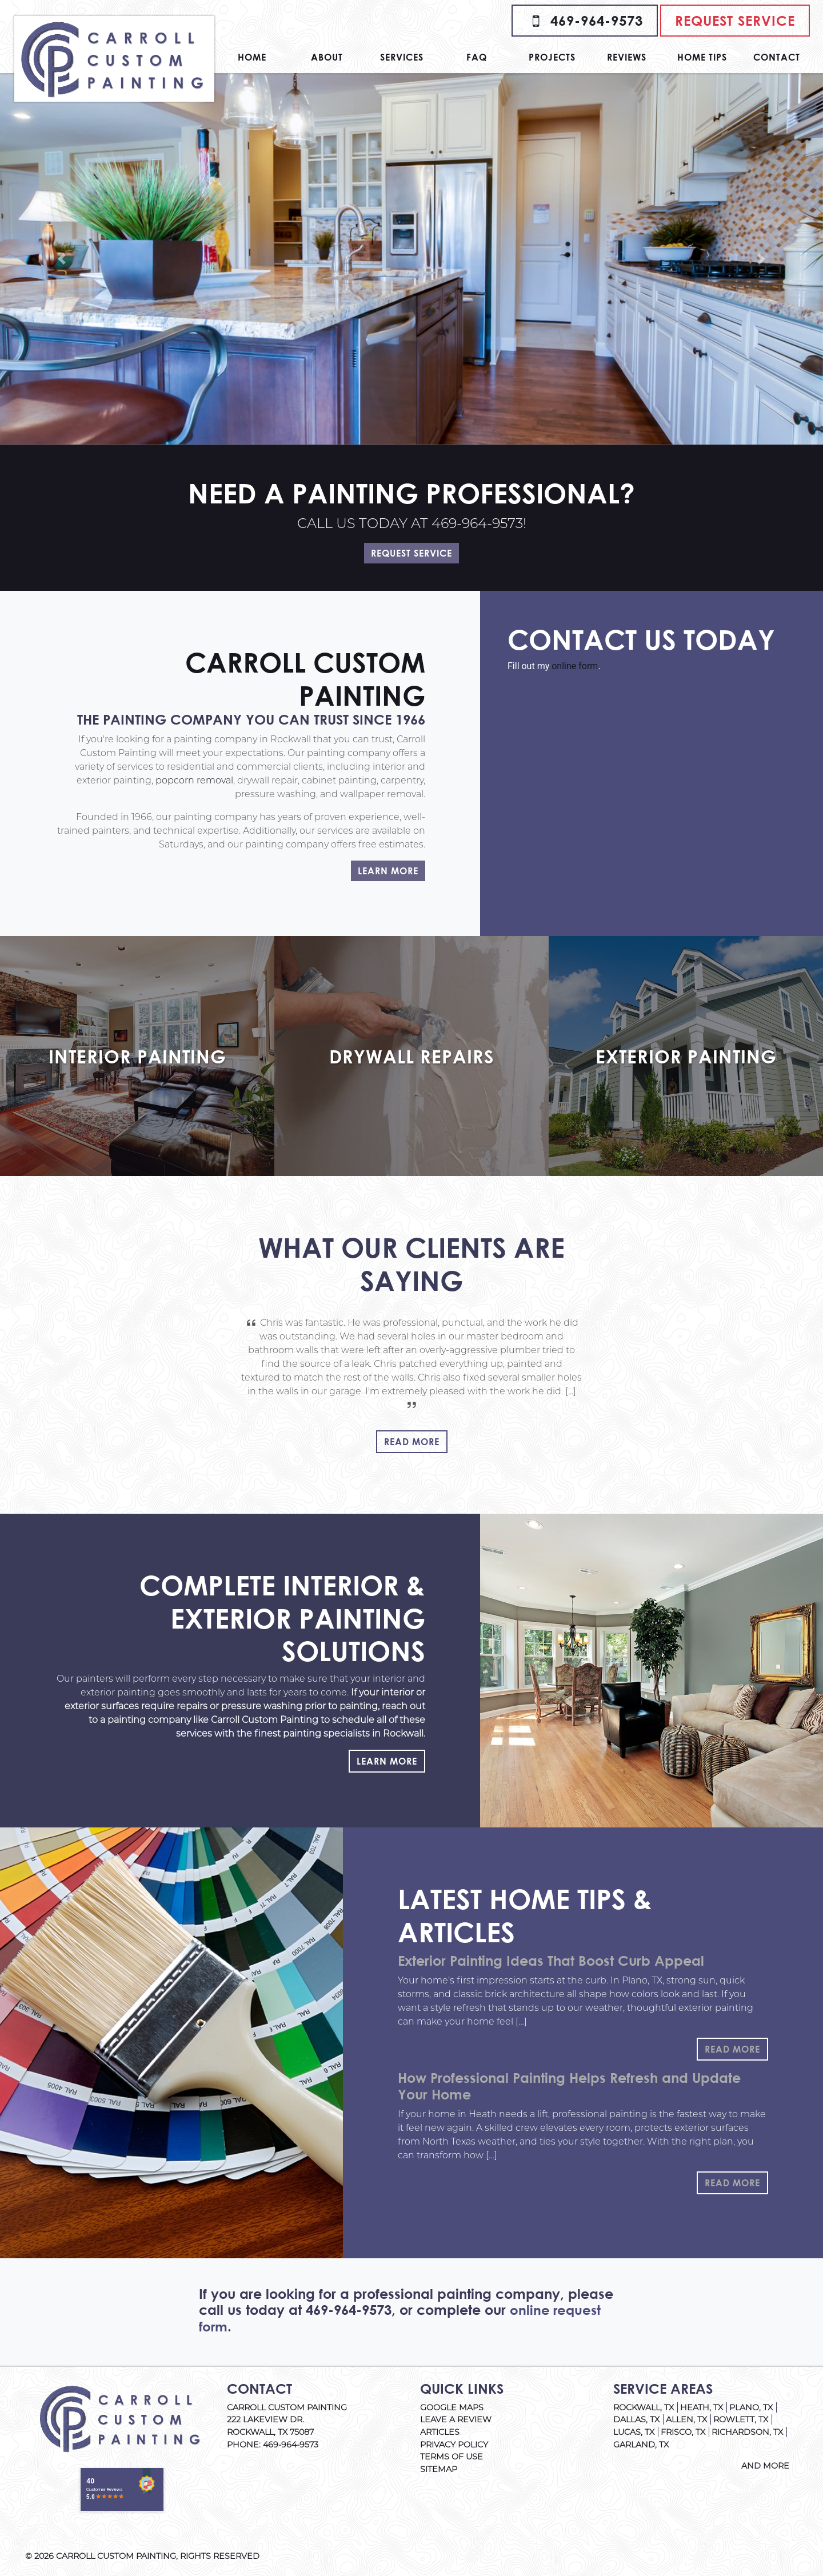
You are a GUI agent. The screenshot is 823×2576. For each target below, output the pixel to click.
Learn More (388, 870)
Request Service (735, 21)
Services (402, 56)
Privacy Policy (454, 2444)
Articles (440, 2432)
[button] (61, 259)
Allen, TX (686, 2419)
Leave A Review (456, 2419)
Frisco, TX (683, 2432)
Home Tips (702, 56)
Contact (776, 56)
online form (575, 666)
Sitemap (438, 2469)
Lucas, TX (633, 2432)
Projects (552, 56)
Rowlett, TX (740, 2419)
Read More (412, 1441)
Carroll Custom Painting (116, 2556)
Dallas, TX (636, 2419)
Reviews (626, 56)
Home (252, 56)
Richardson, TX (747, 2432)
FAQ (476, 56)
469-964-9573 (584, 21)
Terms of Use (451, 2456)
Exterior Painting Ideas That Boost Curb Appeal (551, 1961)
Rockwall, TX (643, 2407)
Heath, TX (701, 2407)
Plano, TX (751, 2407)
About (327, 56)
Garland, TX (641, 2444)
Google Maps (452, 2407)
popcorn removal (194, 780)
